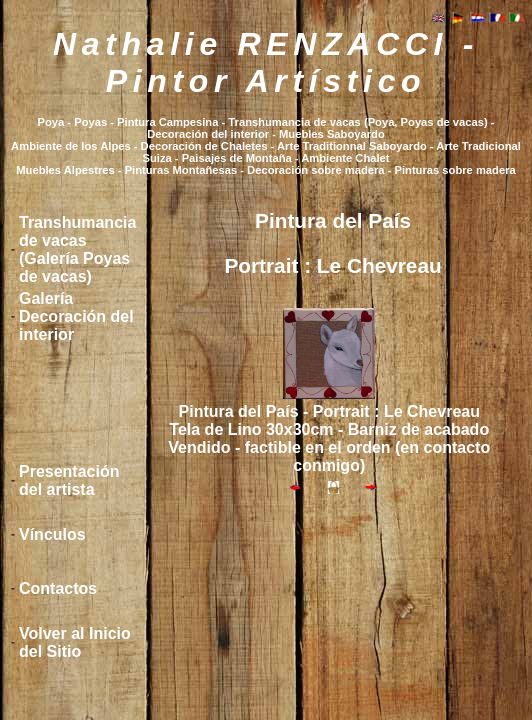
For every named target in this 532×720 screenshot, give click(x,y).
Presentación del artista (69, 480)
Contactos (58, 588)
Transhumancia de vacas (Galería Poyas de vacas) (77, 249)
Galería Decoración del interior (76, 316)
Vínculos (52, 534)
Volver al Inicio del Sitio (75, 642)
